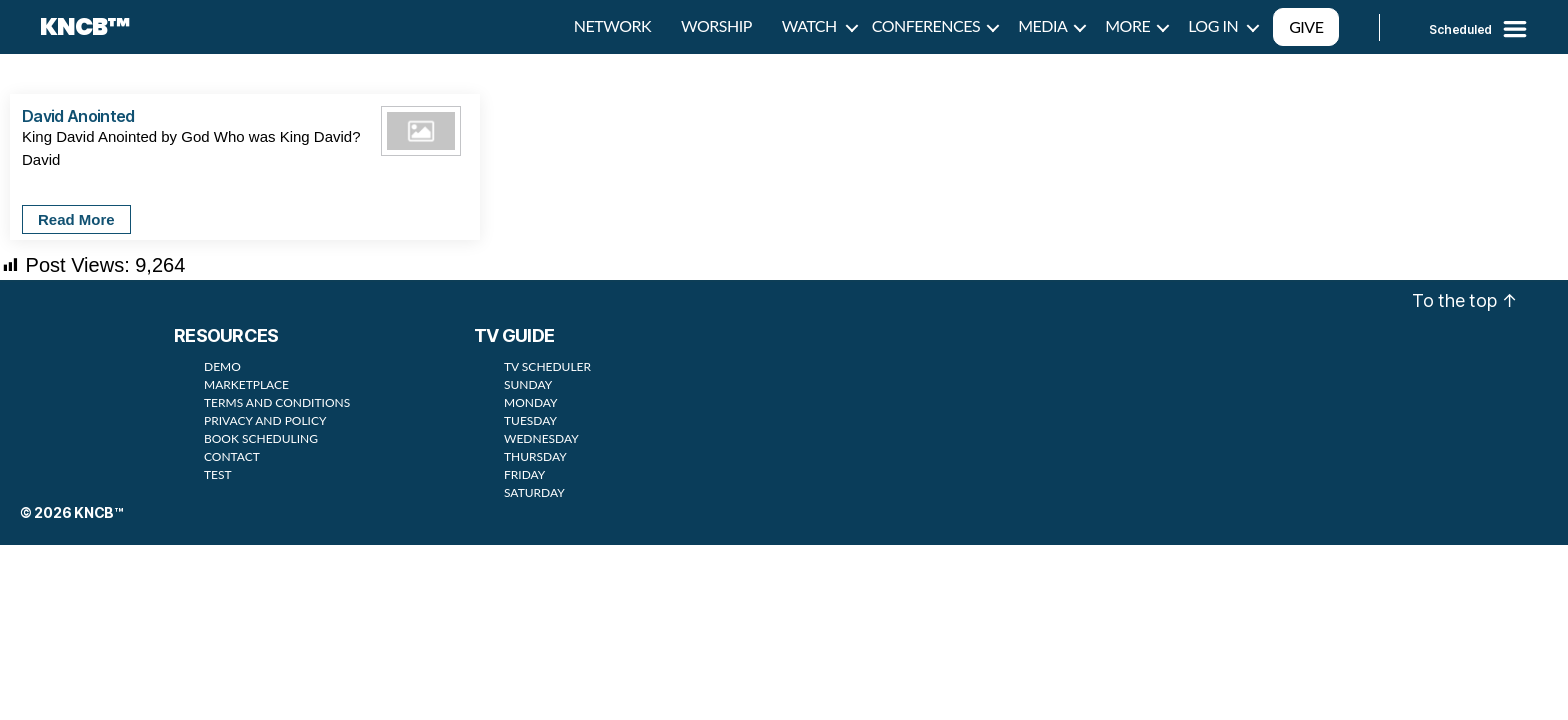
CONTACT (232, 456)
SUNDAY (528, 384)
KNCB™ (84, 27)
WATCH (809, 25)
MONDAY (531, 402)
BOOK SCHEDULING (261, 438)
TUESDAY (530, 420)
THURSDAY (535, 456)
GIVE (1306, 26)
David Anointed (78, 116)
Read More (76, 219)
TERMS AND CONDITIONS (277, 402)
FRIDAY (524, 474)
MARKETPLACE (246, 384)
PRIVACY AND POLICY (265, 420)
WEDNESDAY (541, 438)
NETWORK (612, 25)
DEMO (222, 366)
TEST (218, 474)
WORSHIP (716, 25)
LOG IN (1213, 25)
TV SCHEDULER (547, 366)
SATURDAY (534, 492)
